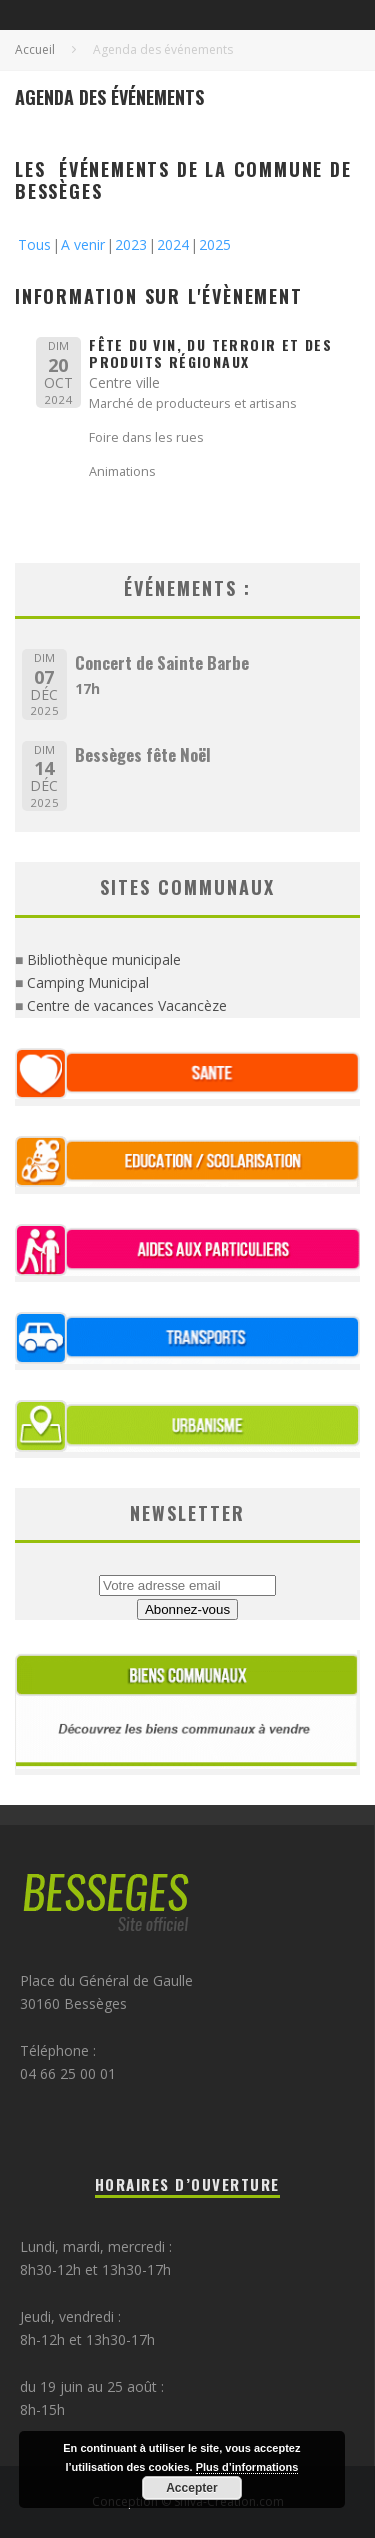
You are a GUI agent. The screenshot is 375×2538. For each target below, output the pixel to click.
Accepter (191, 2488)
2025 (215, 244)
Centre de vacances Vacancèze (127, 1005)
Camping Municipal (88, 982)
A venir (83, 244)
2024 (173, 244)
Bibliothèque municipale (104, 959)
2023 (131, 244)
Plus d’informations (247, 2467)
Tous (34, 244)
